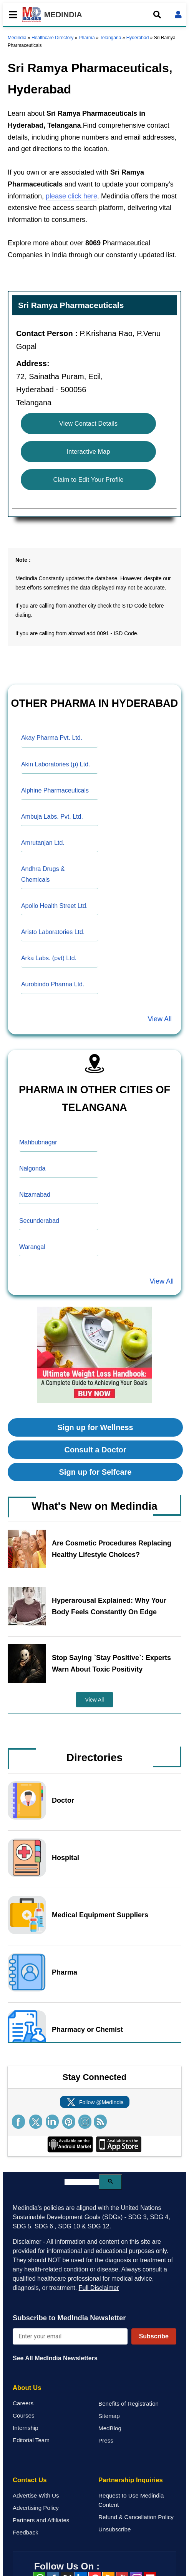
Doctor (63, 1800)
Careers (23, 2403)
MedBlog (109, 2428)
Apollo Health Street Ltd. (54, 906)
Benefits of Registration (128, 2403)
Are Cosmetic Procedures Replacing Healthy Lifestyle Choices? (111, 1549)
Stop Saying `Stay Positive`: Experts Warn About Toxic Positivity (111, 1663)
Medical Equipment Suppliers (100, 1915)
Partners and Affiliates (41, 2520)
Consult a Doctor (95, 1449)
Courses (24, 2415)
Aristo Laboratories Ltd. (53, 932)
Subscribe (154, 2336)
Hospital (65, 1858)
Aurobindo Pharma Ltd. (53, 984)
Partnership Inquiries (130, 2480)
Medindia (17, 37)
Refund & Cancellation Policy (136, 2517)
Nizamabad (34, 1194)
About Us (27, 2387)
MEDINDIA (52, 14)
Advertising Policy (36, 2507)
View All (160, 1019)
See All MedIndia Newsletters (55, 2358)
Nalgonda (32, 1168)
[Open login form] (178, 14)
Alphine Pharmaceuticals (55, 790)
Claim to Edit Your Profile (88, 479)
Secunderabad (39, 1220)
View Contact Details (88, 423)
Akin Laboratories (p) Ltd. (55, 764)
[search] (82, 2182)
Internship (25, 2427)
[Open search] (157, 14)
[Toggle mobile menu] (10, 14)
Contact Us (30, 2480)
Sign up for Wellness (95, 1427)
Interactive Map (88, 451)
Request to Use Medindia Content (131, 2500)
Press (105, 2440)
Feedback (25, 2532)
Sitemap (109, 2416)
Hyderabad (137, 37)
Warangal (32, 1247)
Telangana (110, 37)
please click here (71, 196)
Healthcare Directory (52, 37)
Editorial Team (31, 2440)
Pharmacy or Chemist (87, 2029)
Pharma (87, 37)
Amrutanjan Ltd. (43, 842)
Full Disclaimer (99, 2288)
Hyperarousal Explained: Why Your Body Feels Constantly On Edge (109, 1606)
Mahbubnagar (38, 1142)
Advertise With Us (36, 2495)
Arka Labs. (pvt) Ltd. (48, 958)
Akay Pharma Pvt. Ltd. (51, 737)
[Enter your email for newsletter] (70, 2336)
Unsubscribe (114, 2529)
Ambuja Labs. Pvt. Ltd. (52, 816)
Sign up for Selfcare (95, 1472)
